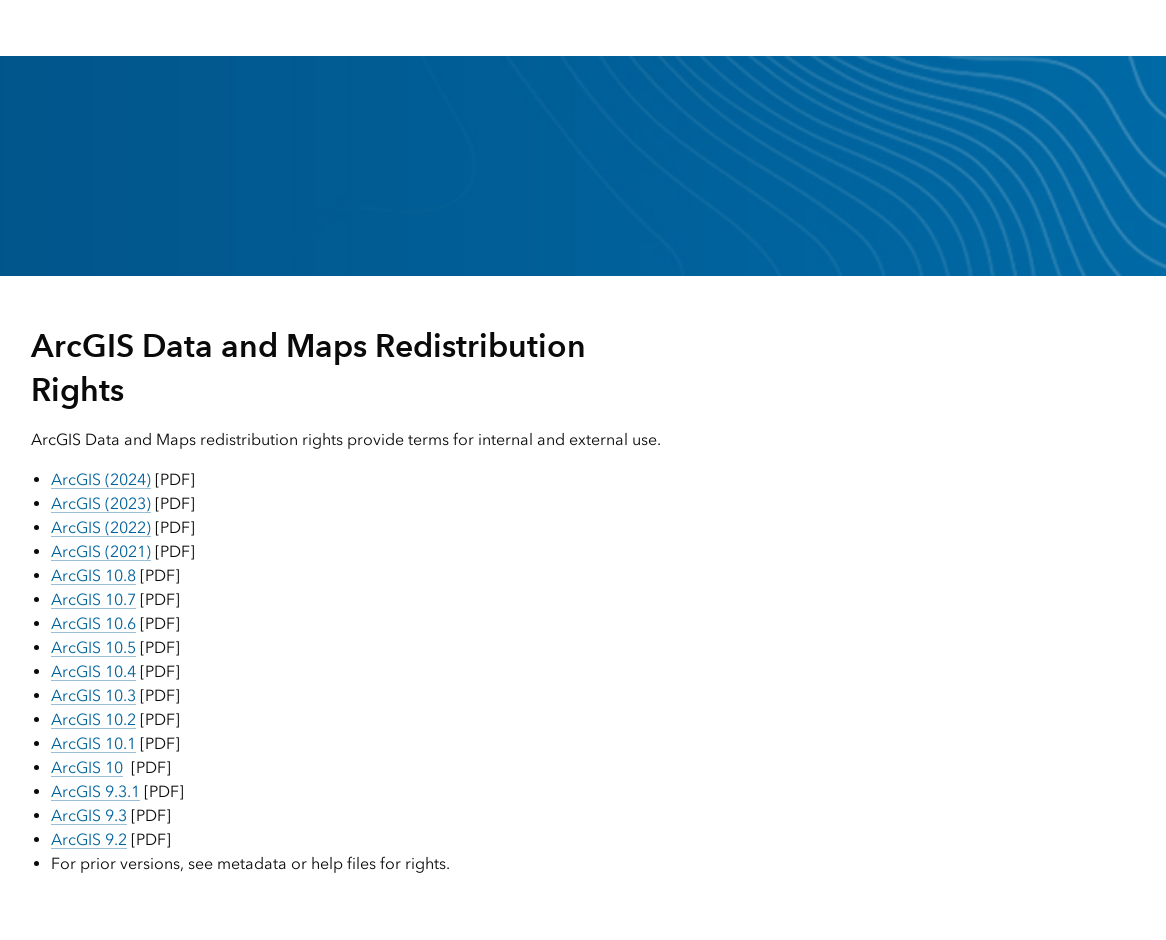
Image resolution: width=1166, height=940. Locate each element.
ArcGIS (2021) (101, 551)
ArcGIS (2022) (101, 527)
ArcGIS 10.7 (93, 599)
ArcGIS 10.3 (93, 695)
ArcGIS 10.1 (93, 743)
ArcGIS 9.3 (89, 815)
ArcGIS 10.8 (93, 575)
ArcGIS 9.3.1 (95, 791)
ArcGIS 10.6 (93, 623)
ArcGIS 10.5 (93, 647)
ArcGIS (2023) (101, 503)
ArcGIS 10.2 (93, 719)
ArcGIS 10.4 (93, 671)
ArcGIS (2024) (101, 479)
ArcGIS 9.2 (89, 839)
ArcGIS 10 (87, 767)
